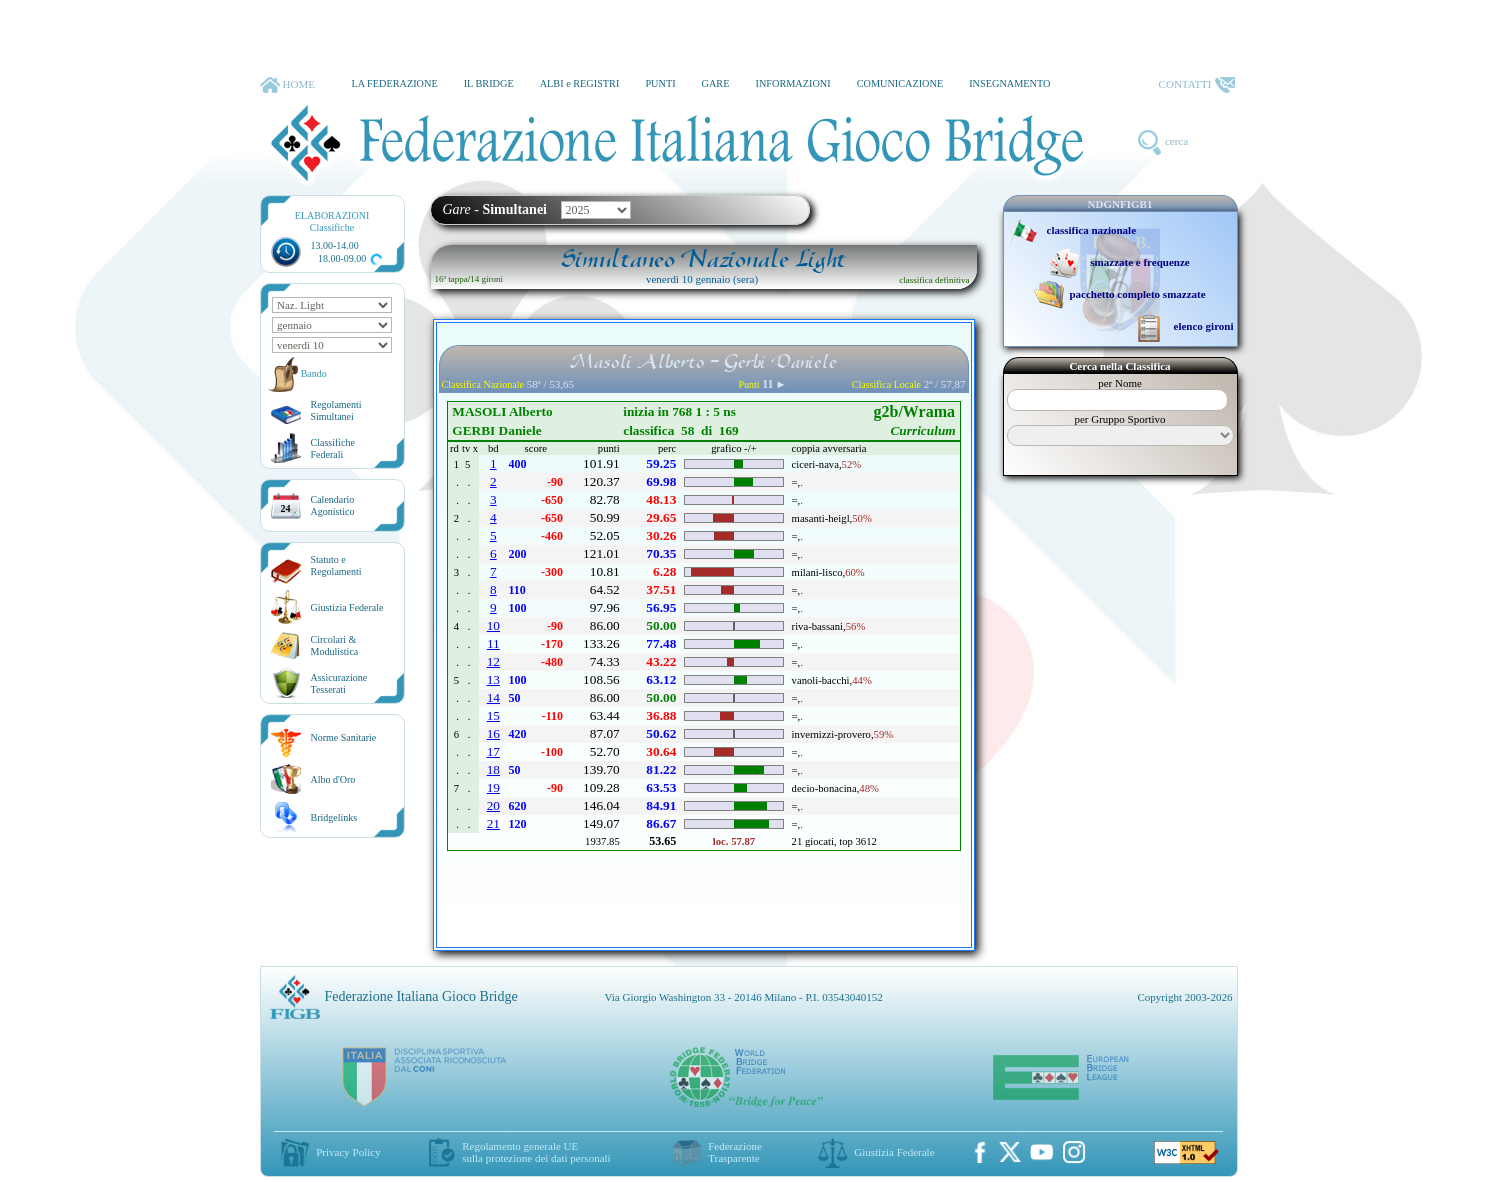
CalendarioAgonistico (333, 505)
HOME (287, 85)
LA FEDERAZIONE (394, 83)
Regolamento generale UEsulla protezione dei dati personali (536, 1152)
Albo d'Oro (333, 779)
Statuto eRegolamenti (336, 565)
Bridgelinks (334, 817)
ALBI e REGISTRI (580, 83)
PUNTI (660, 83)
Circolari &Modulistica (335, 645)
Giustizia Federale (347, 607)
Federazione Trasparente (735, 1152)
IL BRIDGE (489, 83)
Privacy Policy (348, 1152)
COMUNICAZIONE (900, 83)
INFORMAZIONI (792, 83)
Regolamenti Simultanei (336, 410)
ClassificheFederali (333, 448)
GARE (716, 83)
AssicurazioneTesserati (339, 683)
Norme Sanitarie (344, 737)
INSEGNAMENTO (1009, 83)
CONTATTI (1197, 85)
